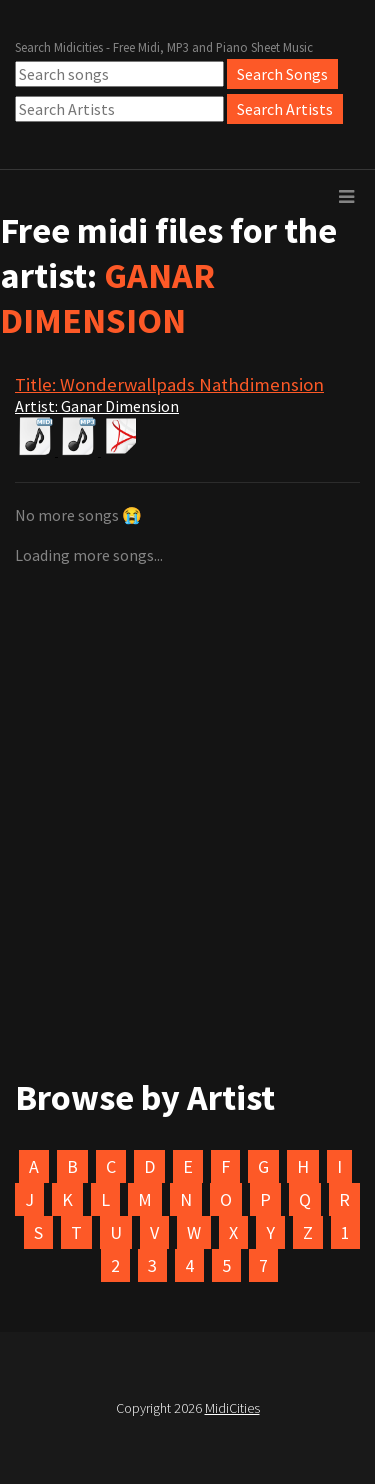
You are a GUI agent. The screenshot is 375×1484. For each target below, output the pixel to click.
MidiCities (232, 1408)
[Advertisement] (187, 741)
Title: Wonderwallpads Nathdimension (169, 384)
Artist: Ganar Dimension (97, 406)
